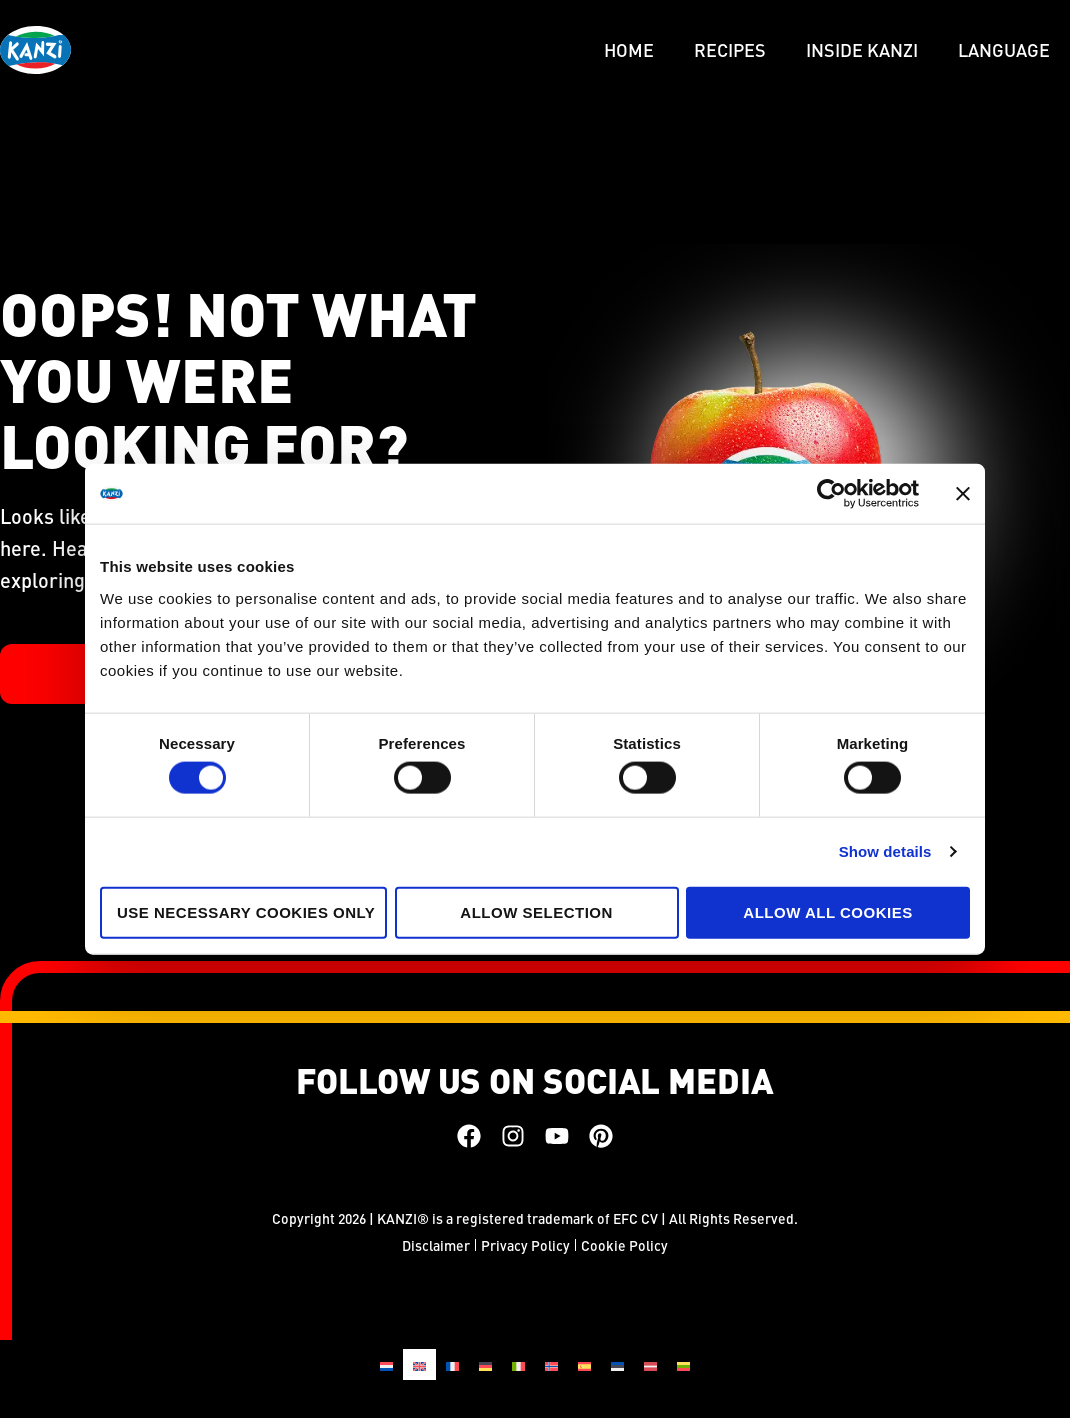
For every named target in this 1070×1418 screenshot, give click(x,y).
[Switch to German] (485, 1364)
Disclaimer (436, 1245)
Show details (885, 851)
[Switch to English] (419, 1364)
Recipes (730, 49)
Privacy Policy (525, 1245)
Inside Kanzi (862, 49)
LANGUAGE (1004, 49)
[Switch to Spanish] (584, 1364)
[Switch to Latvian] (650, 1364)
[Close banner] (963, 494)
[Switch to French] (452, 1364)
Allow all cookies (827, 911)
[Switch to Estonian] (617, 1364)
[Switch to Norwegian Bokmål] (551, 1364)
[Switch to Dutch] (386, 1364)
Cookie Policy (624, 1245)
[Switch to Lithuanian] (683, 1364)
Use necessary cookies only (246, 911)
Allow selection (536, 911)
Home (629, 49)
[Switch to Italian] (518, 1364)
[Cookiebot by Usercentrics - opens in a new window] (831, 494)
